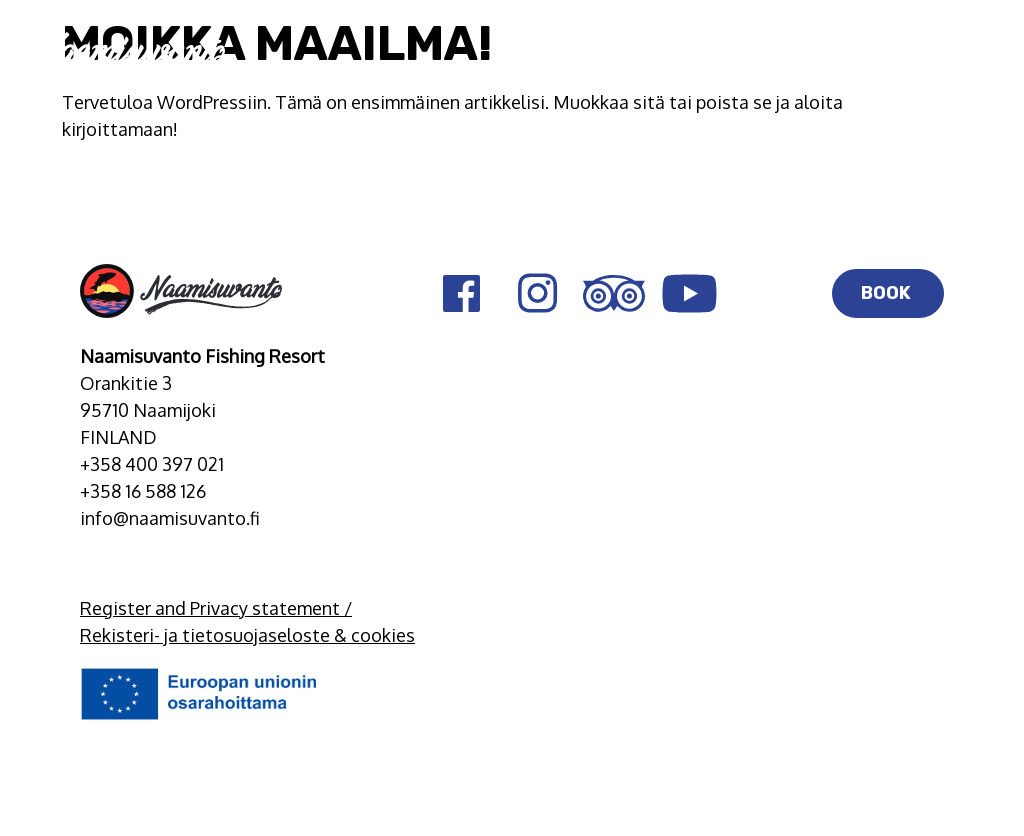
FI (868, 53)
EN (909, 53)
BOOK (888, 293)
